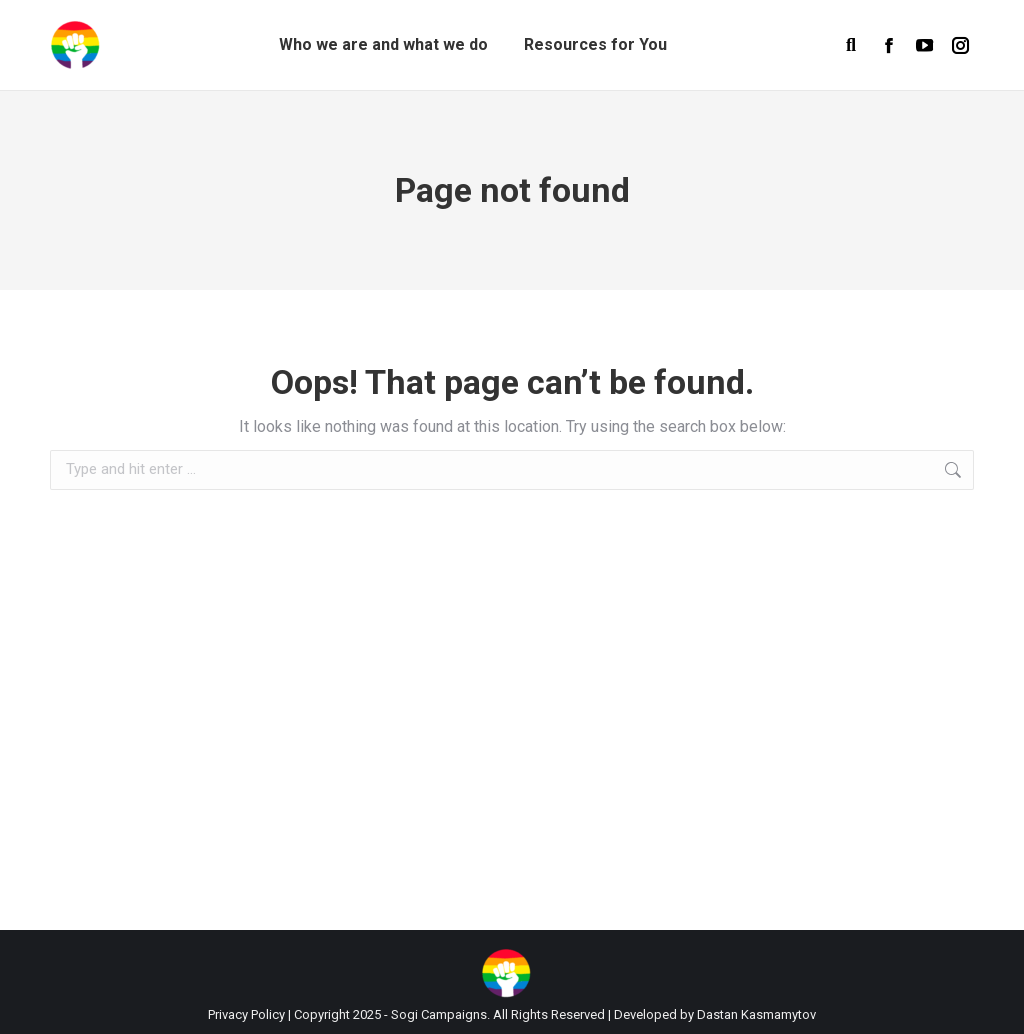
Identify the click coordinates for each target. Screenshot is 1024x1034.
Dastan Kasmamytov (756, 1014)
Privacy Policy (246, 1014)
